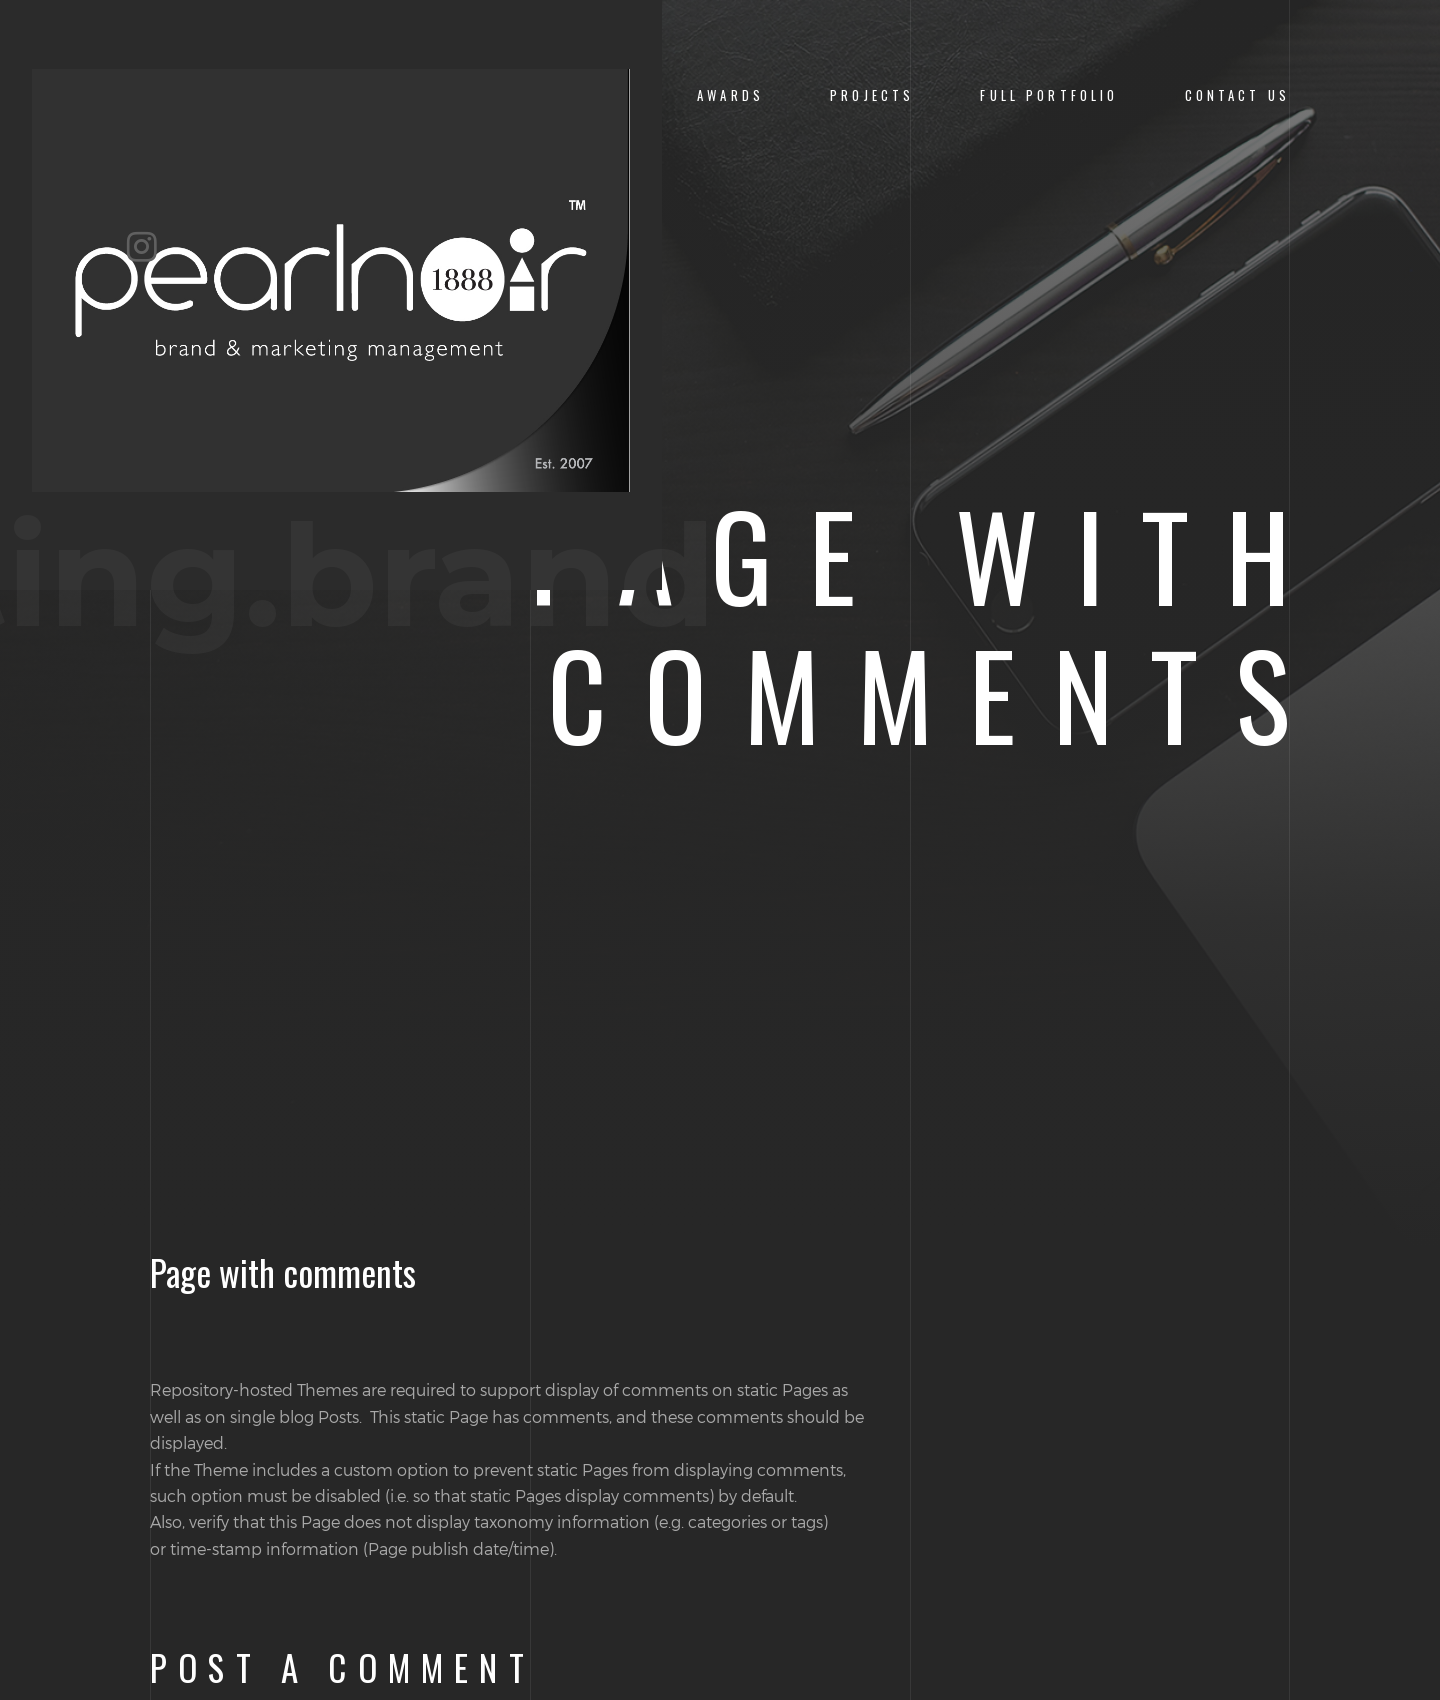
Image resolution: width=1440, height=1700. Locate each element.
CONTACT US (1237, 95)
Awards (730, 95)
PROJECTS (872, 95)
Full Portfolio (1049, 95)
